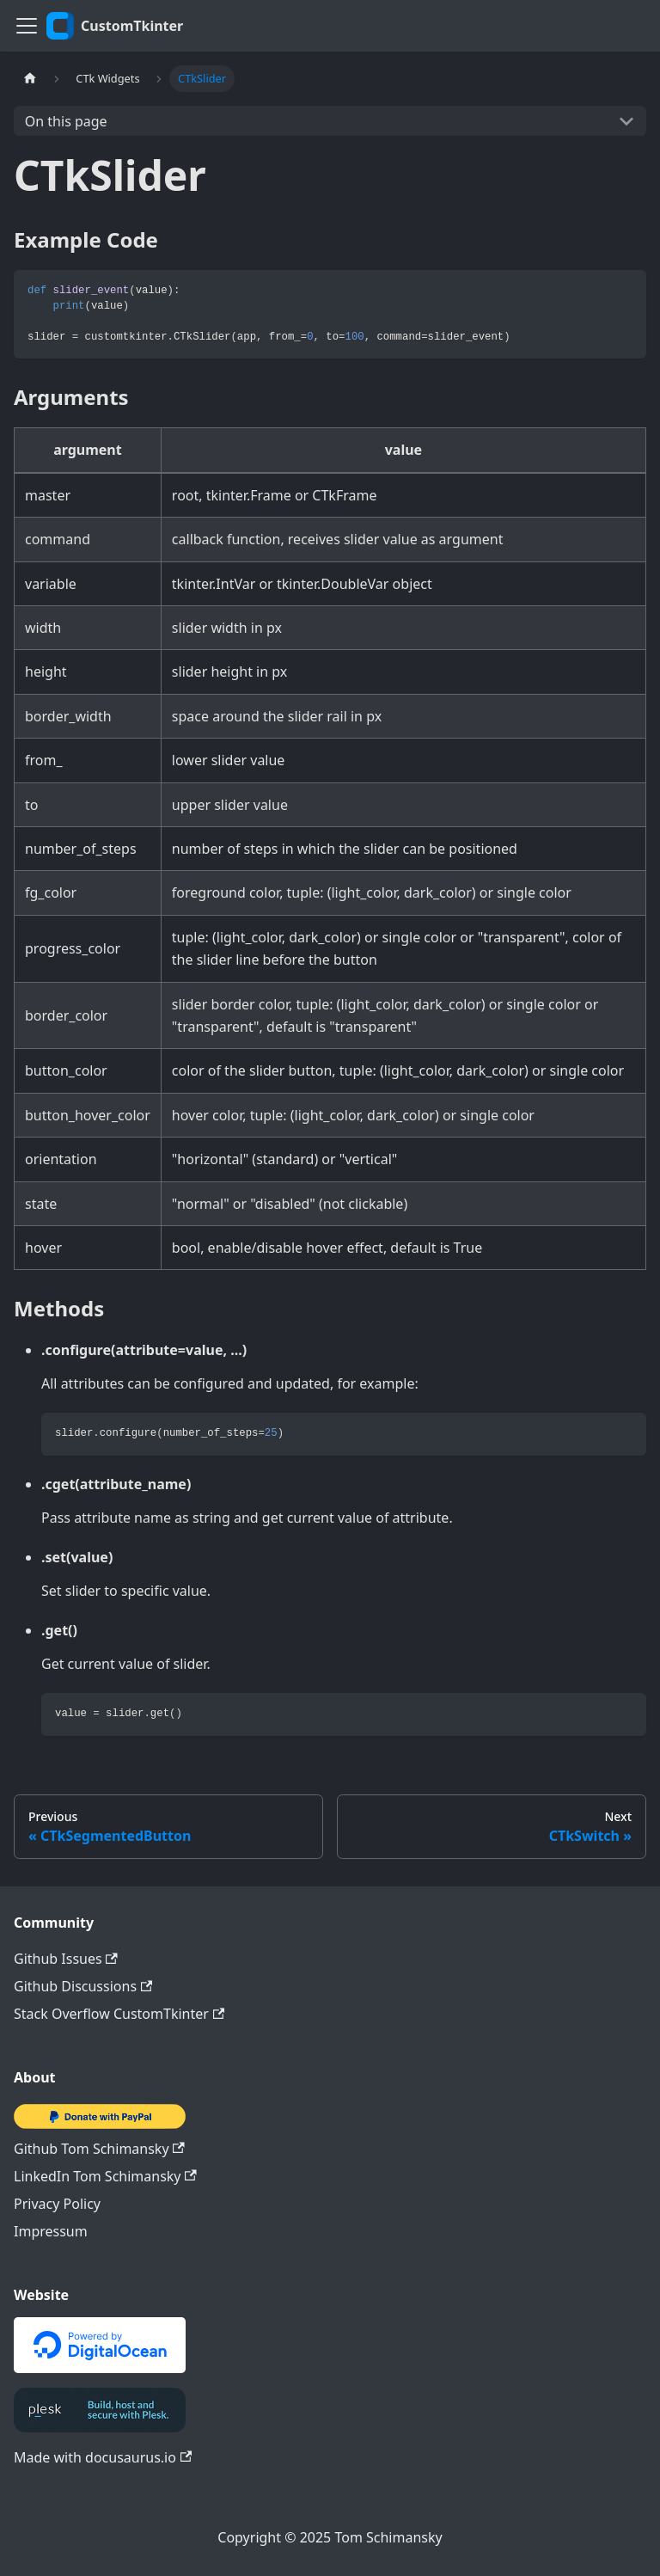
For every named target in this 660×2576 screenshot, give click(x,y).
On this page (66, 121)
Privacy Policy (57, 2203)
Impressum (51, 2231)
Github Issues (66, 1958)
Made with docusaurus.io (103, 2457)
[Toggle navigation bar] (27, 26)
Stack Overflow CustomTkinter (119, 2013)
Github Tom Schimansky (99, 2148)
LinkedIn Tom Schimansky (105, 2176)
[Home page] (30, 78)
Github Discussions (83, 1986)
